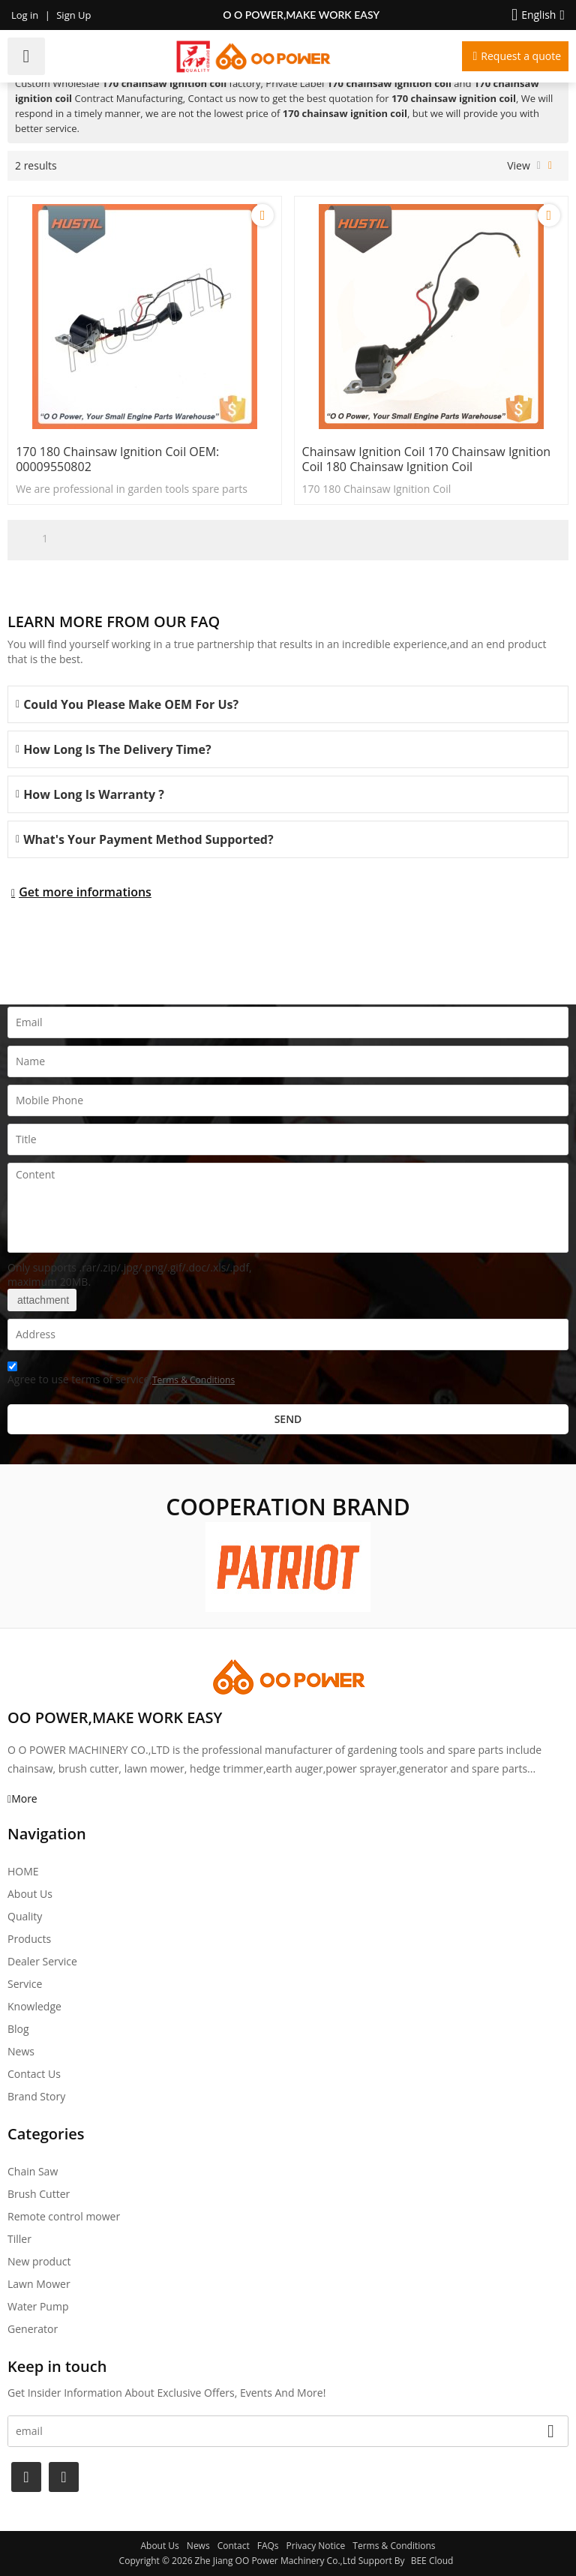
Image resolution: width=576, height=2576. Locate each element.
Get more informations (85, 892)
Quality (25, 1916)
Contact (234, 2545)
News (21, 2051)
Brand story (36, 2096)
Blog (18, 2029)
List (538, 165)
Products (29, 1939)
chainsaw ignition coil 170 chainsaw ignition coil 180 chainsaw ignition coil (426, 459)
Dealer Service (42, 1961)
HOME (23, 1871)
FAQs (268, 2545)
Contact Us (34, 2074)
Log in (24, 15)
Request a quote (521, 56)
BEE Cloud (432, 2560)
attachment (42, 1300)
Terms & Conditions (193, 1380)
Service (25, 1984)
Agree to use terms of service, (121, 1375)
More (24, 1798)
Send (288, 1419)
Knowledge (35, 2006)
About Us (30, 1894)
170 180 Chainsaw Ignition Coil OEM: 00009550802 (117, 459)
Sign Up (73, 15)
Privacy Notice (316, 2545)
